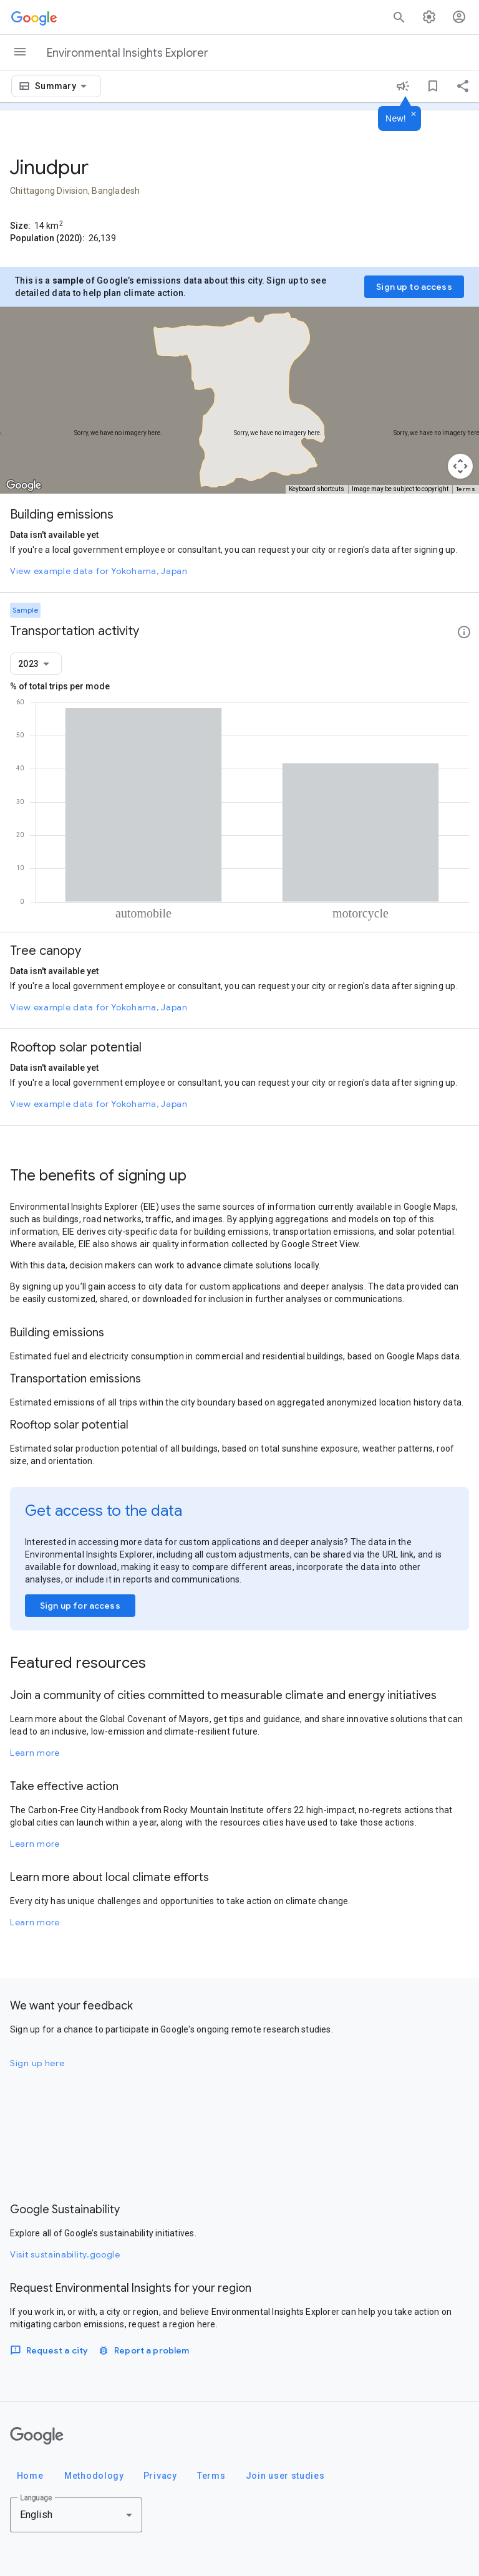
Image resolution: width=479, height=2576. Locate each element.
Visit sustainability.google (65, 2254)
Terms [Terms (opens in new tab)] (466, 489)
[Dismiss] (413, 114)
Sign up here (37, 2063)
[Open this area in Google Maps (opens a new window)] (23, 485)
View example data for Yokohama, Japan (99, 571)
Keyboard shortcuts (316, 489)
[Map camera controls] (460, 466)
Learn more (35, 1752)
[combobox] (63, 86)
